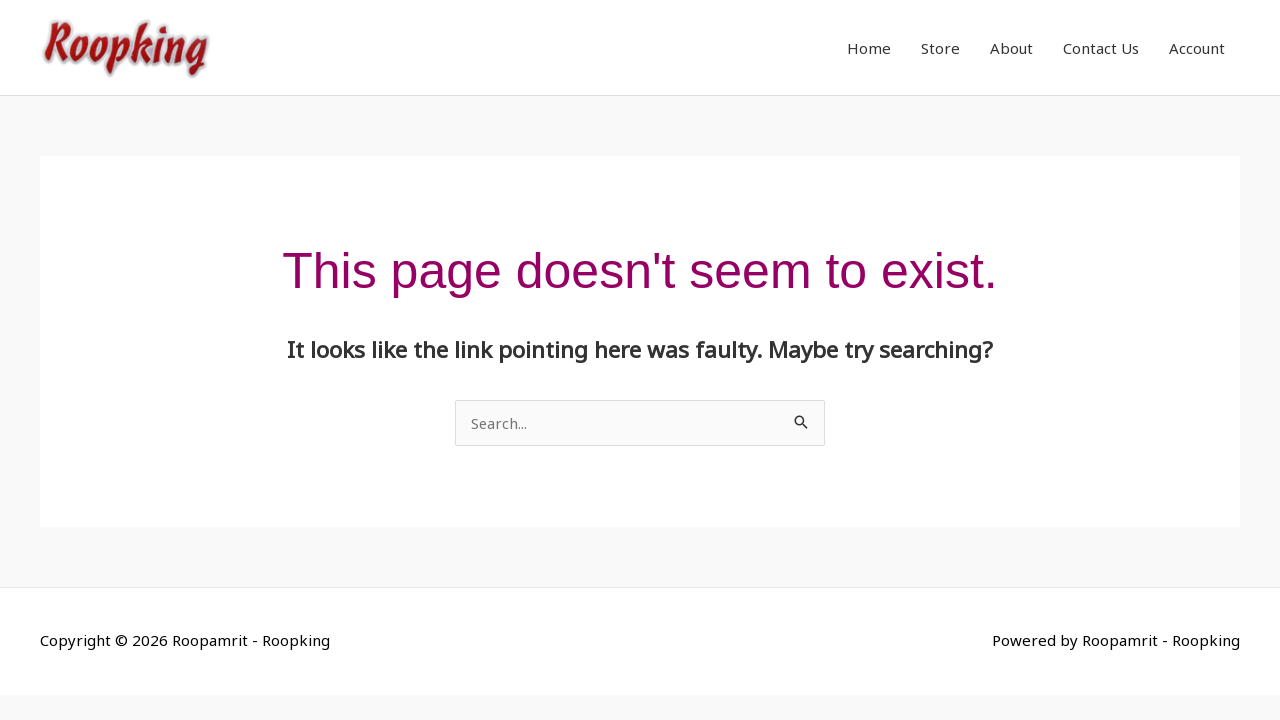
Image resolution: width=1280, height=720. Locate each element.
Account (1197, 50)
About (1011, 50)
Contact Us (1101, 50)
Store (940, 50)
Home (869, 50)
